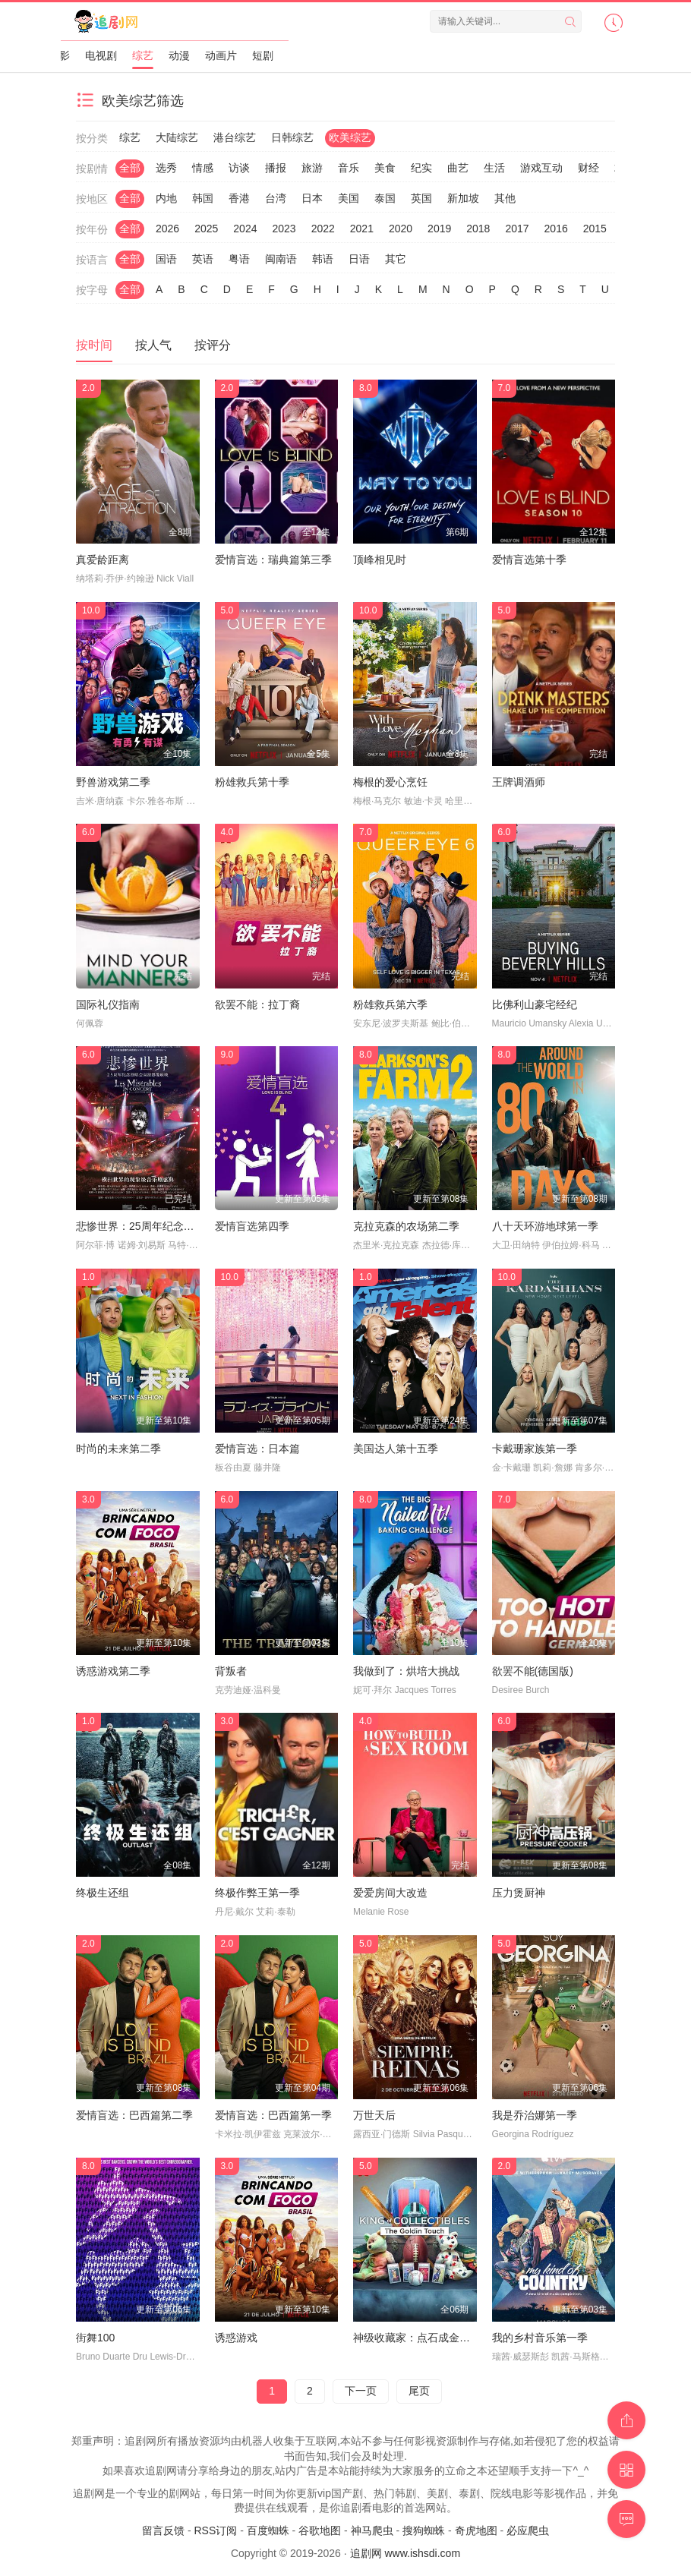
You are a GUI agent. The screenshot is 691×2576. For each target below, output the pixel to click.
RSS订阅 (215, 2530)
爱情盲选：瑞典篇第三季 (273, 559)
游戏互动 (541, 168)
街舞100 (95, 2338)
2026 (167, 228)
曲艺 (458, 168)
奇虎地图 (476, 2530)
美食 (385, 168)
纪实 (421, 168)
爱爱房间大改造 (390, 1893)
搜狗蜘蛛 (423, 2530)
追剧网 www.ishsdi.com (405, 2553)
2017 (517, 228)
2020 (400, 228)
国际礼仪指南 (108, 1004)
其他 (505, 198)
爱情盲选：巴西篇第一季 (273, 2115)
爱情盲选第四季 (252, 1226)
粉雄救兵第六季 (390, 1004)
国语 (166, 259)
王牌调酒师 (518, 782)
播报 (275, 168)
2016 (556, 228)
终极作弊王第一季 (257, 1893)
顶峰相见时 (379, 559)
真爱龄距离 (102, 559)
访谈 (239, 168)
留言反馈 (163, 2530)
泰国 (385, 198)
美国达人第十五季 (395, 1448)
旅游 (312, 168)
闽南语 (281, 259)
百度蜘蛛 (268, 2530)
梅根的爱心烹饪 (390, 782)
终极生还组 (102, 1893)
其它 (395, 259)
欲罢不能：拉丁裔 (257, 1004)
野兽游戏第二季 (113, 782)
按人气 (153, 345)
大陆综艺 (177, 137)
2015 (595, 228)
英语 (202, 259)
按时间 (94, 345)
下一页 (361, 2391)
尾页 (419, 2391)
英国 (421, 198)
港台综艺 (234, 137)
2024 (245, 228)
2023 (283, 228)
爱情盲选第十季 (529, 559)
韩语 (322, 259)
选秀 (166, 168)
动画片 (221, 55)
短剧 (262, 55)
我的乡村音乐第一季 (540, 2338)
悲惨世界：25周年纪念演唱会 (146, 1226)
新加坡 (463, 198)
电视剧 (101, 55)
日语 (359, 259)
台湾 (275, 198)
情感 (202, 168)
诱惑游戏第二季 (113, 1671)
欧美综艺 (350, 137)
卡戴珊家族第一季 (534, 1448)
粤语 (239, 259)
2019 (439, 228)
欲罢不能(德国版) (532, 1671)
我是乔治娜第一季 (534, 2115)
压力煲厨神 (518, 1893)
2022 (323, 228)
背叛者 (231, 1671)
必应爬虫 (527, 2530)
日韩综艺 (292, 137)
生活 (494, 168)
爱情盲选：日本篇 (257, 1448)
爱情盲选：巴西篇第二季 (134, 2115)
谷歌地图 (319, 2530)
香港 (239, 198)
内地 (166, 198)
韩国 (202, 198)
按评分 (212, 345)
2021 (362, 228)
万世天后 (374, 2115)
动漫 (179, 55)
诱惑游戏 (236, 2338)
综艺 (142, 55)
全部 (129, 168)
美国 (348, 198)
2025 (206, 228)
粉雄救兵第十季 (252, 782)
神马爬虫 (372, 2530)
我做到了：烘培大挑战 (406, 1671)
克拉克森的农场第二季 (406, 1226)
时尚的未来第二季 (118, 1448)
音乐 (348, 168)
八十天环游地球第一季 (545, 1226)
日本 (312, 198)
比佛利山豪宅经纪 (534, 1004)
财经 (588, 168)
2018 (478, 228)
